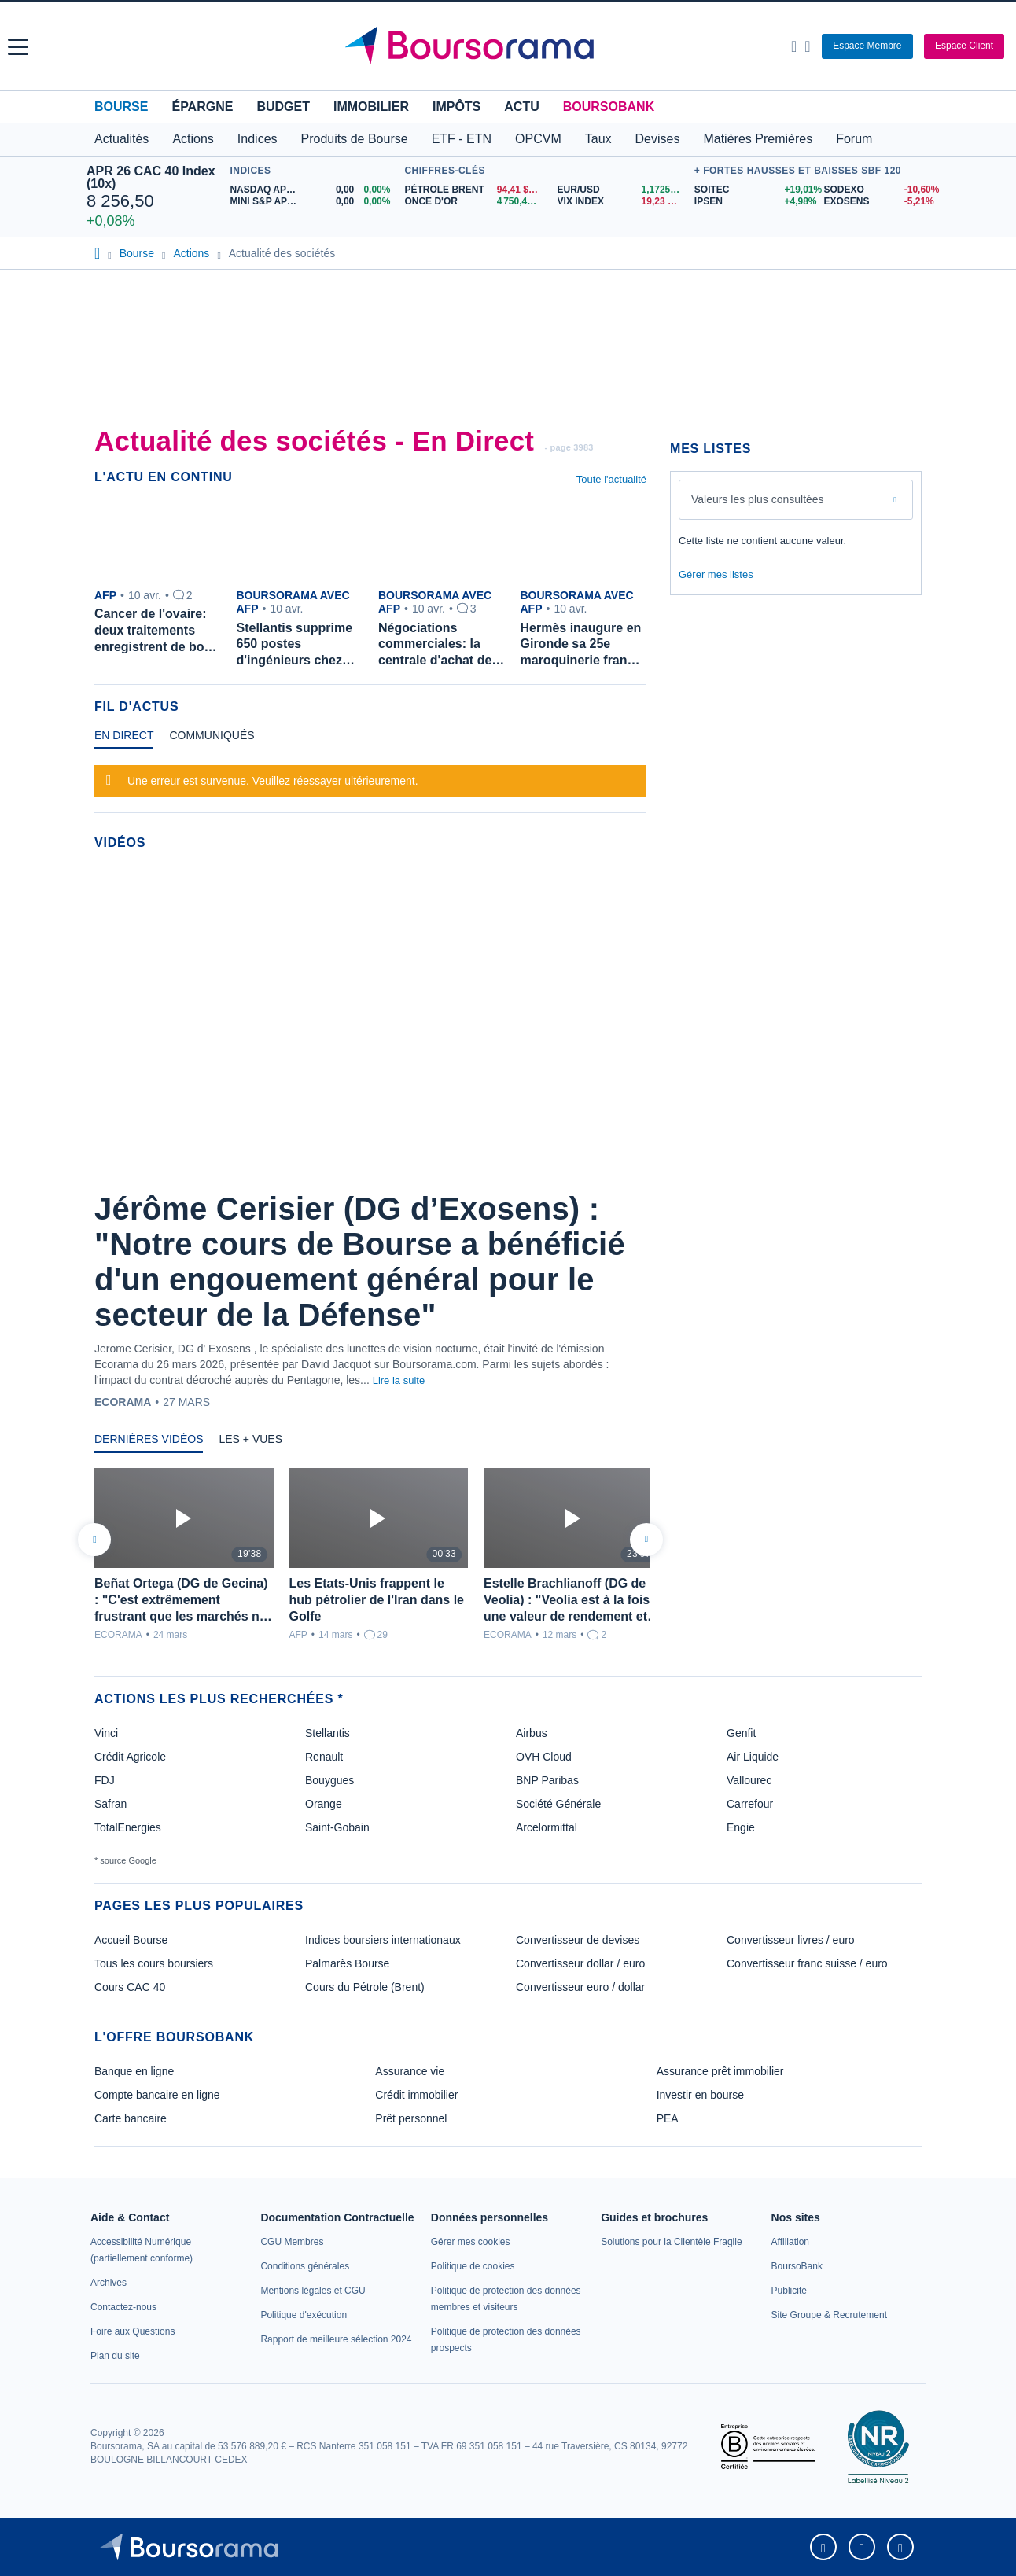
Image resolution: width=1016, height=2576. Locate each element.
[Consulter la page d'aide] (807, 46)
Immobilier (371, 106)
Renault (324, 1756)
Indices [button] (257, 138)
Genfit (741, 1733)
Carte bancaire (130, 2118)
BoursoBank (608, 106)
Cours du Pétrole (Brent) (365, 1987)
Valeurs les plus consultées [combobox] (757, 499)
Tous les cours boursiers (153, 1963)
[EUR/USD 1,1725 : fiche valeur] (622, 190)
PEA (668, 2118)
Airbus (531, 1733)
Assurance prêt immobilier (720, 2071)
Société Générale (558, 1804)
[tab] (123, 739)
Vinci (106, 1733)
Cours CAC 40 (129, 1987)
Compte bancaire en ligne (157, 2094)
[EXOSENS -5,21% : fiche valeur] (876, 202)
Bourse (121, 106)
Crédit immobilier (416, 2094)
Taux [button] (598, 138)
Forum (854, 138)
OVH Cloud (544, 1756)
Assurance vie (409, 2071)
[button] (18, 47)
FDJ (104, 1780)
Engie (741, 1827)
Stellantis (327, 1733)
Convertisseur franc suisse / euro (807, 1963)
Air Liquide (753, 1756)
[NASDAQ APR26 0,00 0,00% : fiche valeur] (313, 190)
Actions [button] (192, 138)
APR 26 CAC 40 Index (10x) (151, 177)
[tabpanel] (370, 779)
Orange (323, 1804)
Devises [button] (657, 138)
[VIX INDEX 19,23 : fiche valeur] (622, 202)
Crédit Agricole (130, 1756)
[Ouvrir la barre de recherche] (794, 46)
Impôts (456, 106)
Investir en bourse (700, 2094)
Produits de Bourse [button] (354, 138)
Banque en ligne (134, 2071)
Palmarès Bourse (347, 1963)
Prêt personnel (411, 2118)
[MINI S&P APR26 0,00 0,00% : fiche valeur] (313, 202)
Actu (521, 106)
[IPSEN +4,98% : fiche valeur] (753, 202)
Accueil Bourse (130, 1940)
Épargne (202, 106)
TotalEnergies (127, 1827)
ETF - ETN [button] (461, 138)
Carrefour (750, 1804)
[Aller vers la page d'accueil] (510, 46)
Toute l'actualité (611, 479)
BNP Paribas (547, 1780)
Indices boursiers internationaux (383, 1940)
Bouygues (329, 1780)
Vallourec (749, 1780)
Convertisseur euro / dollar (580, 1987)
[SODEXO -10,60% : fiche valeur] (876, 190)
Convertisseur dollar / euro (580, 1963)
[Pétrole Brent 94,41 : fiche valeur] (474, 190)
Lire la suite (399, 1380)
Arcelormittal (546, 1827)
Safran (110, 1804)
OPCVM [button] (538, 138)
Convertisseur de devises (577, 1940)
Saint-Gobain (337, 1827)
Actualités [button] (121, 138)
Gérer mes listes (716, 574)
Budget (283, 106)
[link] (108, 2282)
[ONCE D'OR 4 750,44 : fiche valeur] (474, 202)
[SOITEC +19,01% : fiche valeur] (753, 190)
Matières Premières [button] (757, 138)
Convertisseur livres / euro (791, 1940)
